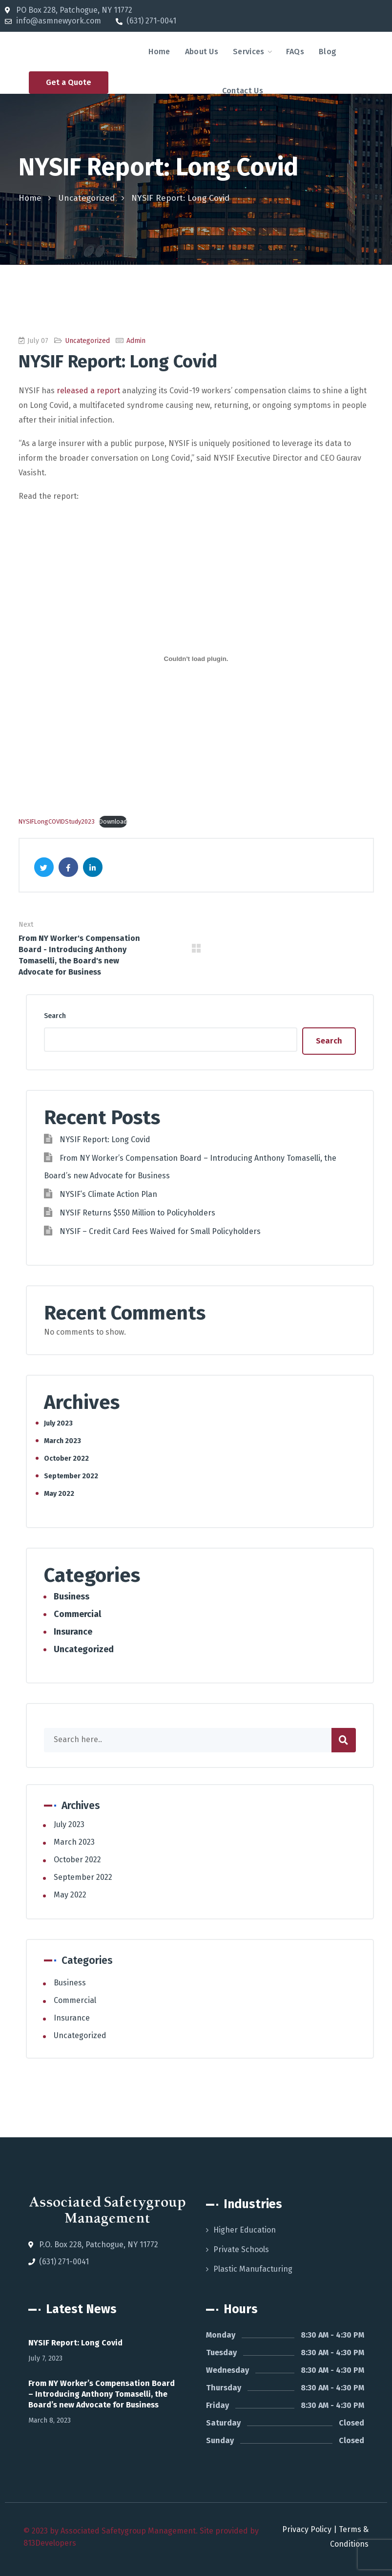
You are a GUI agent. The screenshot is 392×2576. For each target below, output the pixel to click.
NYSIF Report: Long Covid (105, 1139)
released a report (88, 390)
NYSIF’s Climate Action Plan (108, 1194)
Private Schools (241, 2249)
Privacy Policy (306, 2529)
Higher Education (244, 2230)
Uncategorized (86, 198)
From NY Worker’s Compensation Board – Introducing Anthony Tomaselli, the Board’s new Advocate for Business (101, 2394)
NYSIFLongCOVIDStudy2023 (57, 821)
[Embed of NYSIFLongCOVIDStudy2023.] (196, 659)
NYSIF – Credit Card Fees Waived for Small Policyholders (160, 1231)
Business (71, 1596)
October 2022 (66, 1458)
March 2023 (62, 1441)
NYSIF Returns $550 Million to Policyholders (137, 1212)
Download (113, 821)
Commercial (77, 1614)
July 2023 (58, 1423)
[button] (68, 82)
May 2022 (59, 1494)
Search (55, 1016)
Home (30, 198)
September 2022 (71, 1476)
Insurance (73, 1631)
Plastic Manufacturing (252, 2269)
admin (135, 341)
